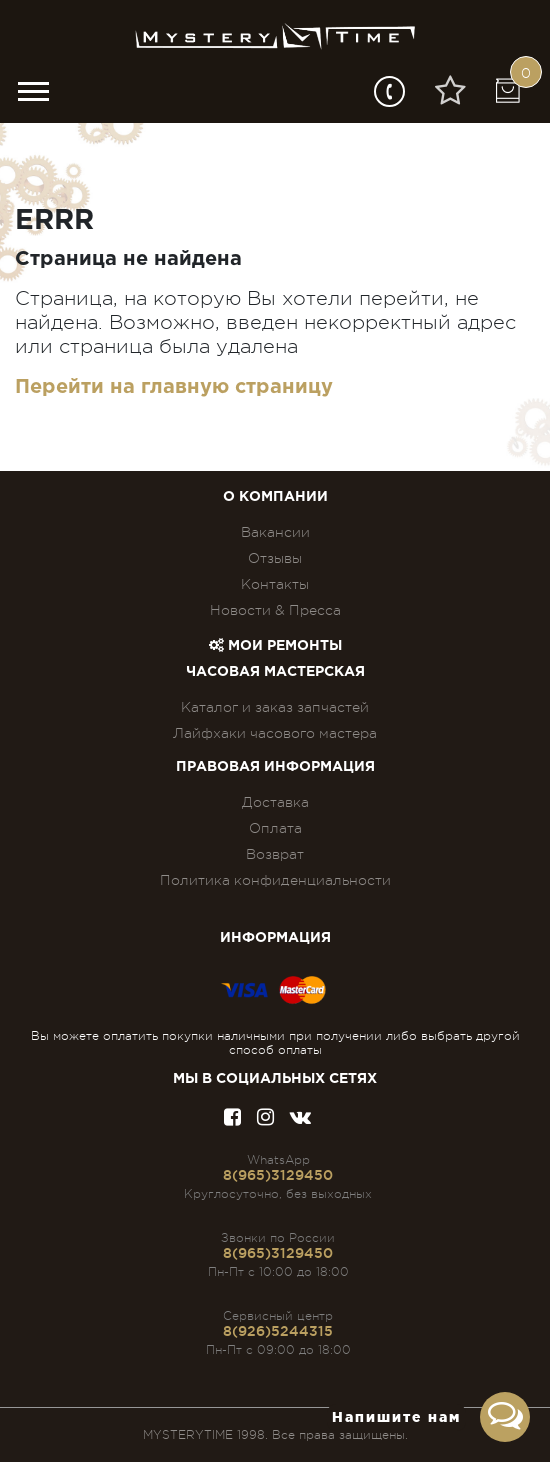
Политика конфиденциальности (275, 880)
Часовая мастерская (275, 672)
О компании (275, 497)
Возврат (275, 854)
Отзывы (275, 558)
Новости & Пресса (275, 610)
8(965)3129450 (278, 1175)
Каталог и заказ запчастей (275, 707)
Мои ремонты (275, 646)
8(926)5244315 (278, 1331)
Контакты (275, 584)
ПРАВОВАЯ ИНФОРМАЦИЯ (275, 767)
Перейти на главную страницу (174, 387)
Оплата (275, 828)
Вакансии (275, 532)
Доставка (275, 802)
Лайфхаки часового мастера (275, 733)
